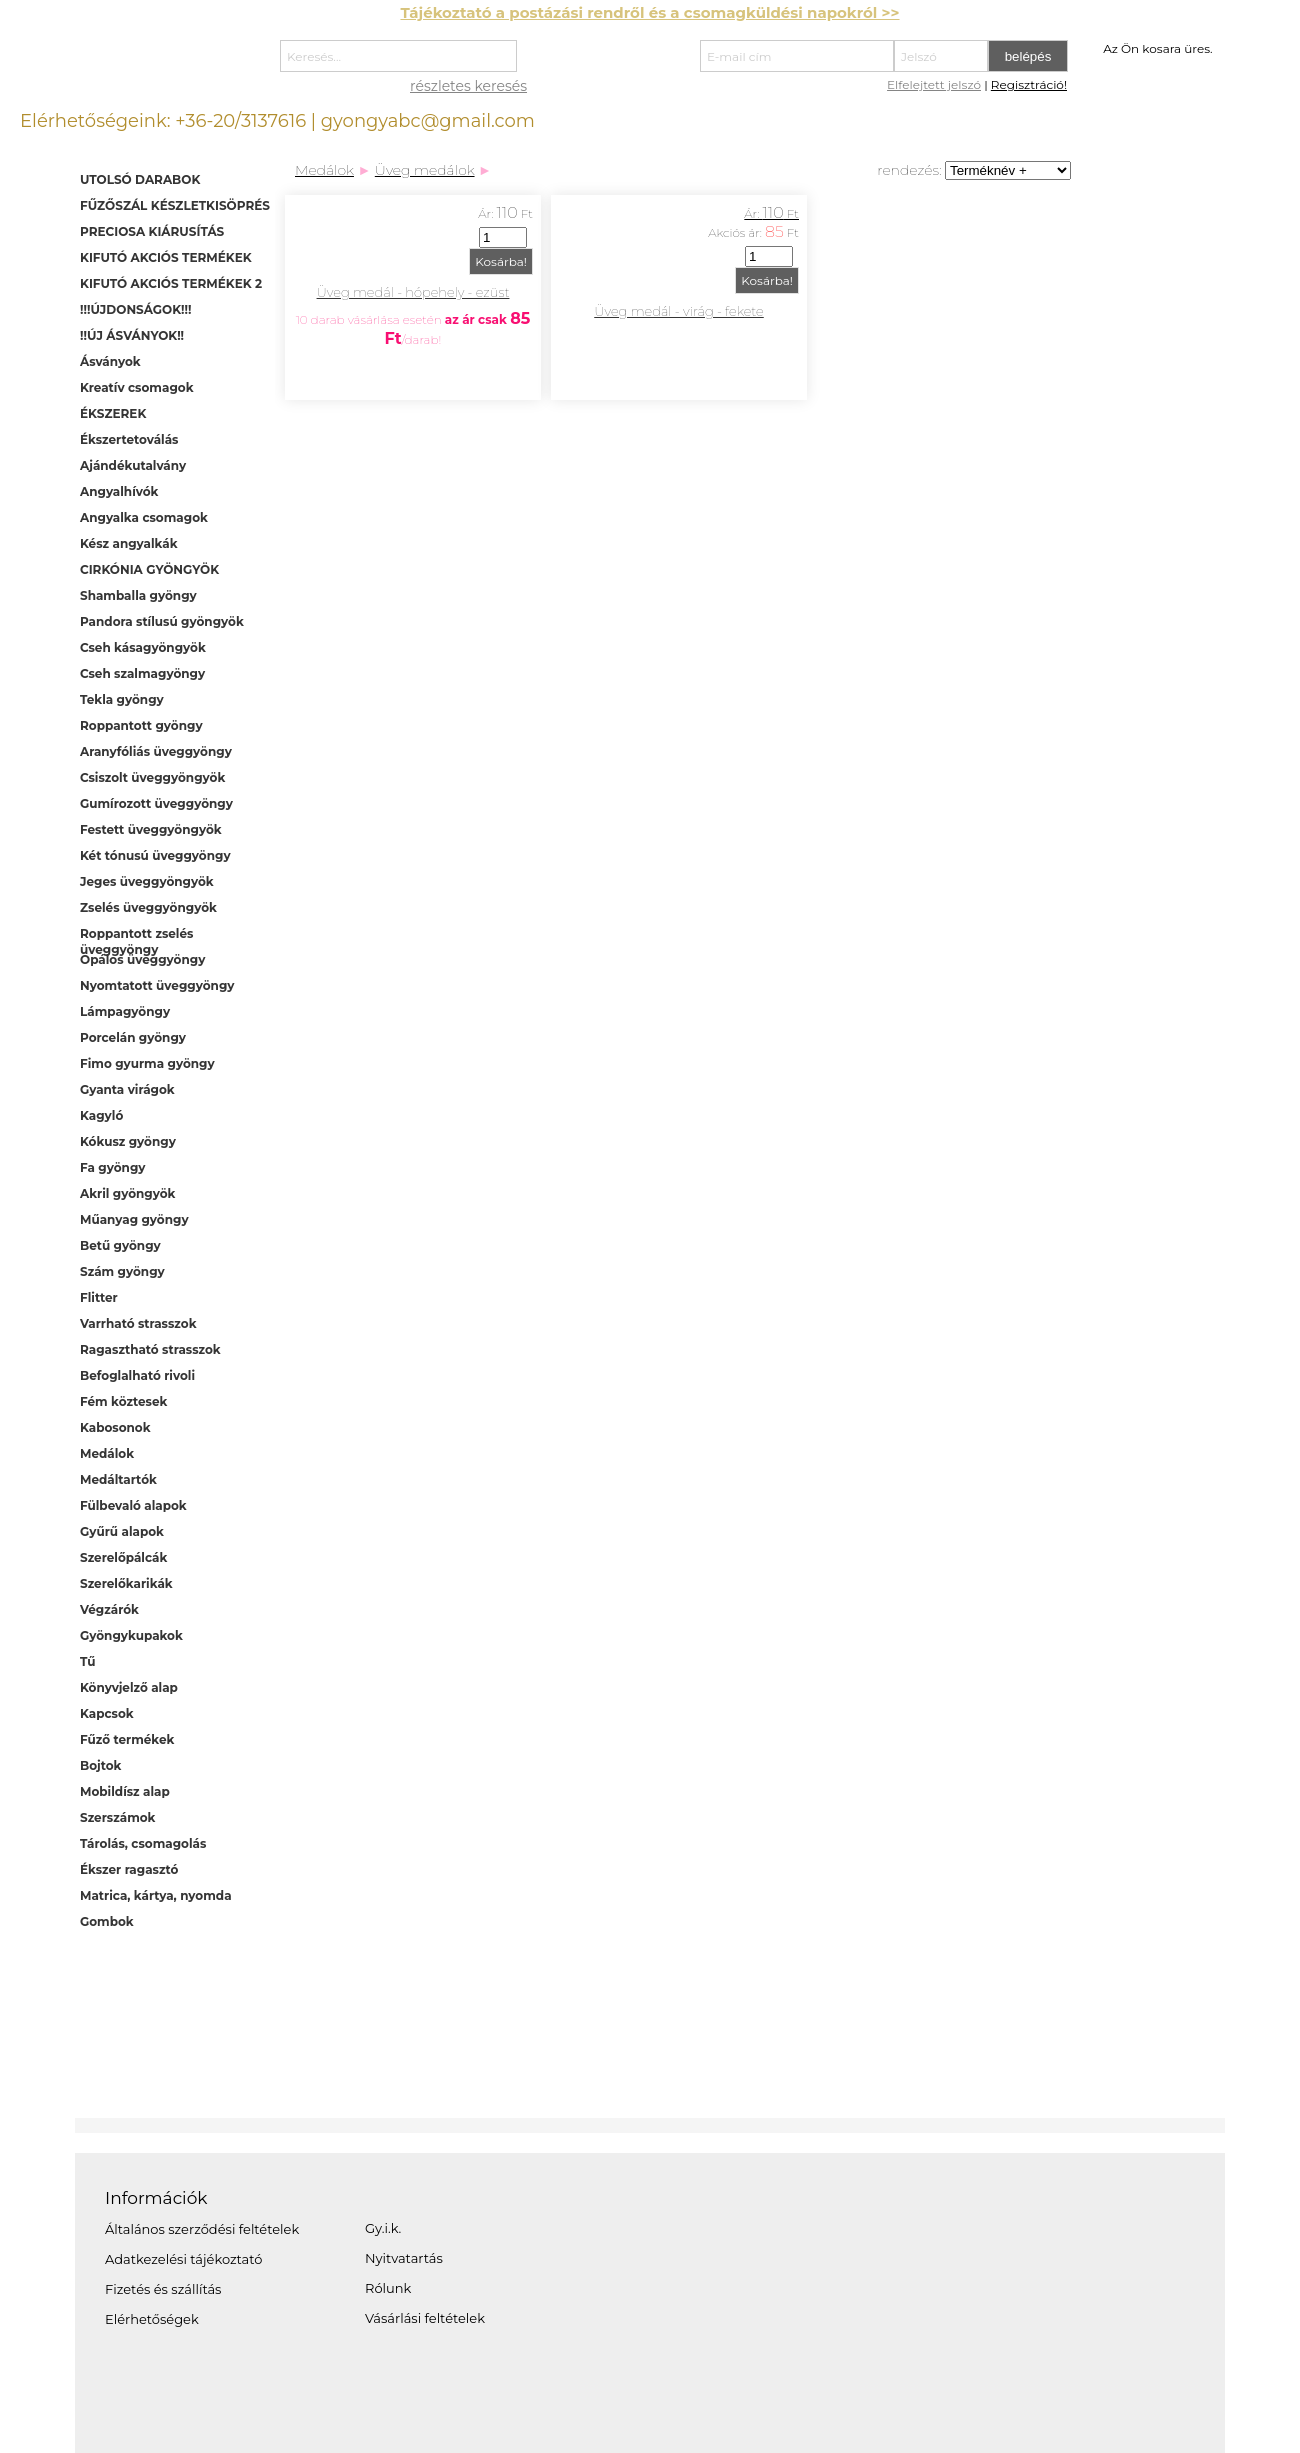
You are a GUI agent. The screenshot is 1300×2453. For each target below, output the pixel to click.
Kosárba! (501, 261)
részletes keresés (468, 86)
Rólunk (388, 2288)
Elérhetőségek (152, 2319)
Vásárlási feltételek (425, 2318)
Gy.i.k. (383, 2228)
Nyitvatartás (404, 2258)
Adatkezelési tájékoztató (183, 2259)
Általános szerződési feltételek (202, 2229)
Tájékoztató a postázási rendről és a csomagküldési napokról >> (649, 12)
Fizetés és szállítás (163, 2289)
